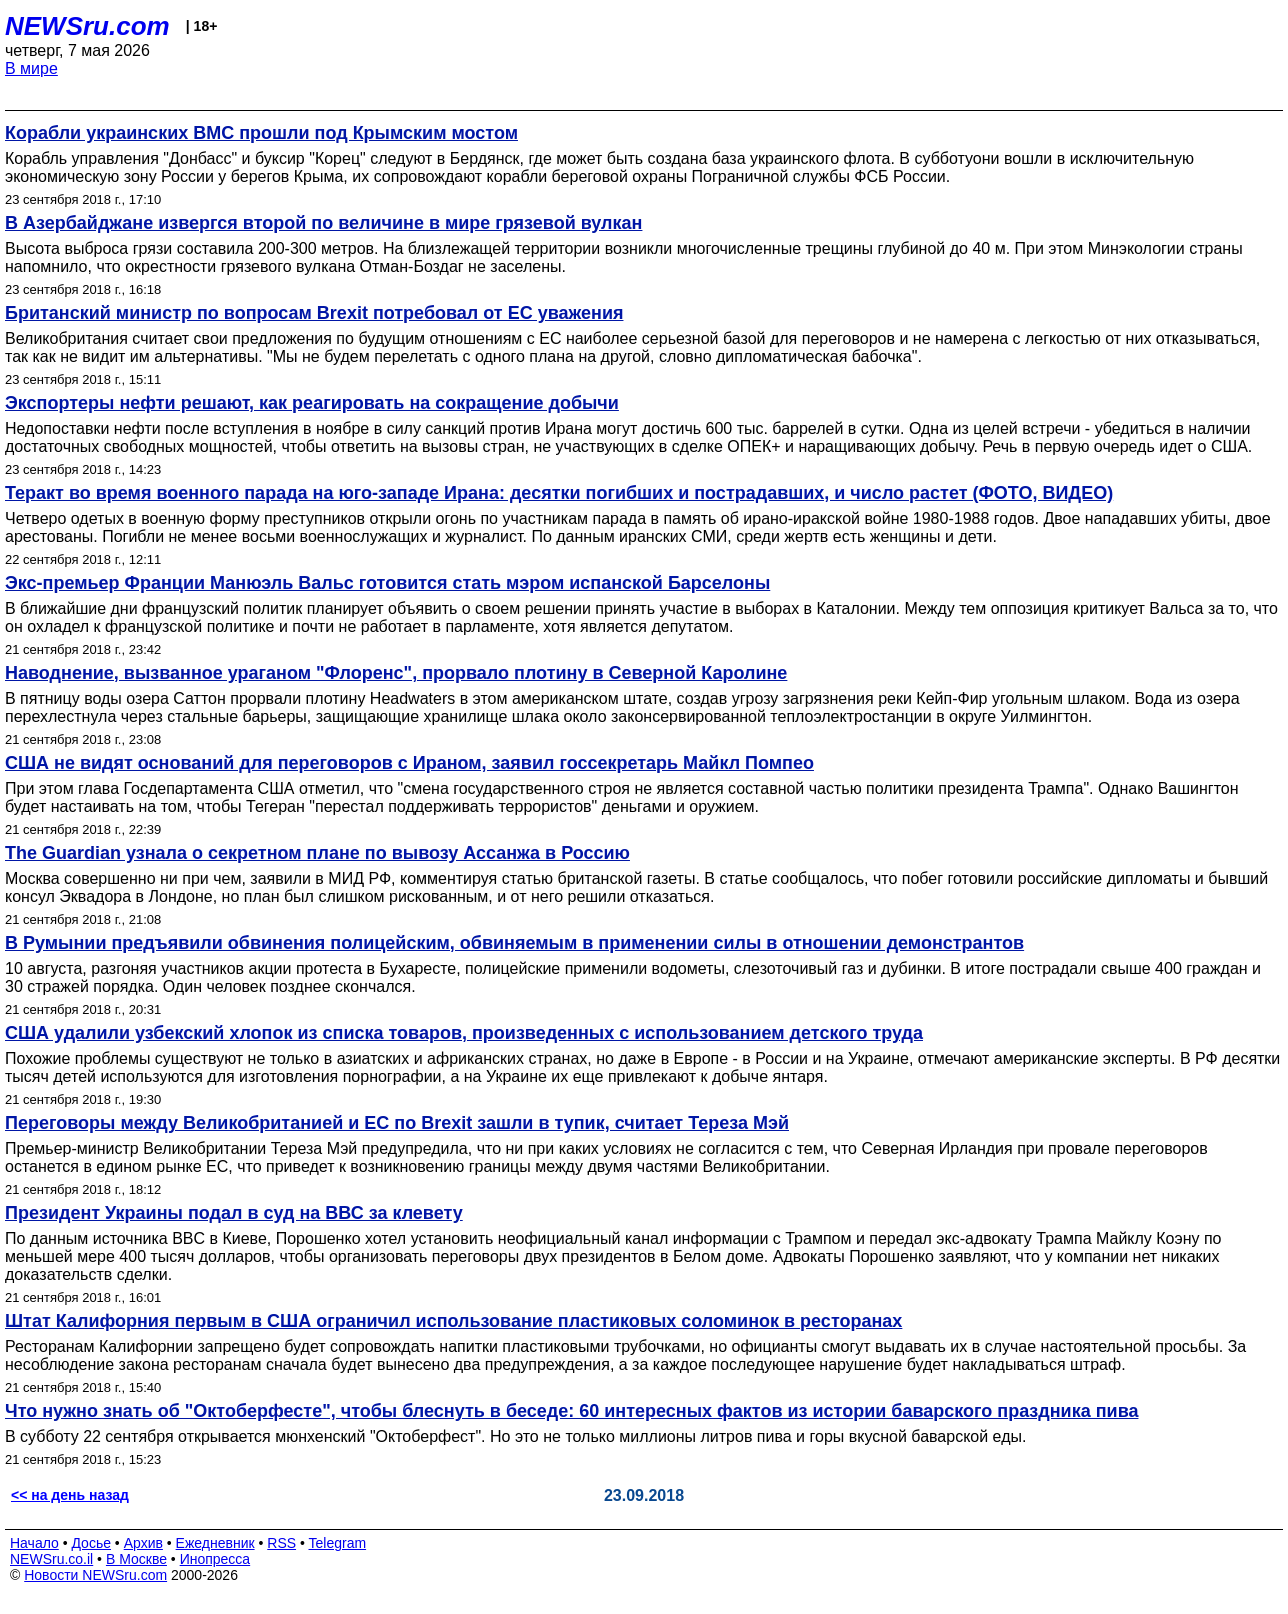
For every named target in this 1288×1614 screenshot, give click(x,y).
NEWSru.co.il (51, 1559)
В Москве (136, 1559)
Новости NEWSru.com (95, 1575)
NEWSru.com (87, 26)
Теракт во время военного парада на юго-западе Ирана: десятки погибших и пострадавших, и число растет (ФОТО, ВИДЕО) (559, 493)
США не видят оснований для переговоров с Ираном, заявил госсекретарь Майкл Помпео (409, 763)
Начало (34, 1543)
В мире (31, 68)
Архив (143, 1543)
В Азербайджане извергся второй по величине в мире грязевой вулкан (323, 223)
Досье (91, 1543)
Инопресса (215, 1559)
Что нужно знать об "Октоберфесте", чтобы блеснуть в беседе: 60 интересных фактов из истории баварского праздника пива (571, 1411)
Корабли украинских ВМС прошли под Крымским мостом (261, 133)
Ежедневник (215, 1543)
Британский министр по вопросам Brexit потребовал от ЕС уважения (314, 313)
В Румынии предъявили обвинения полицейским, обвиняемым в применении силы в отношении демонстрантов (514, 943)
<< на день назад (70, 1495)
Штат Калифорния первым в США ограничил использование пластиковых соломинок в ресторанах (453, 1321)
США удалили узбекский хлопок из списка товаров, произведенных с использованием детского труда (464, 1033)
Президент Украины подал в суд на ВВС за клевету (234, 1213)
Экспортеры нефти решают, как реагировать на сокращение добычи (312, 403)
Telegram (338, 1543)
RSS (281, 1543)
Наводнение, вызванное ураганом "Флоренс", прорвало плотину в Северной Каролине (396, 673)
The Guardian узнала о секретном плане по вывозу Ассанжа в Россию (317, 853)
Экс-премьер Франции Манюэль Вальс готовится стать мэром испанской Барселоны (387, 583)
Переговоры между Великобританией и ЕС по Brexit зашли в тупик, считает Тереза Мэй (397, 1123)
